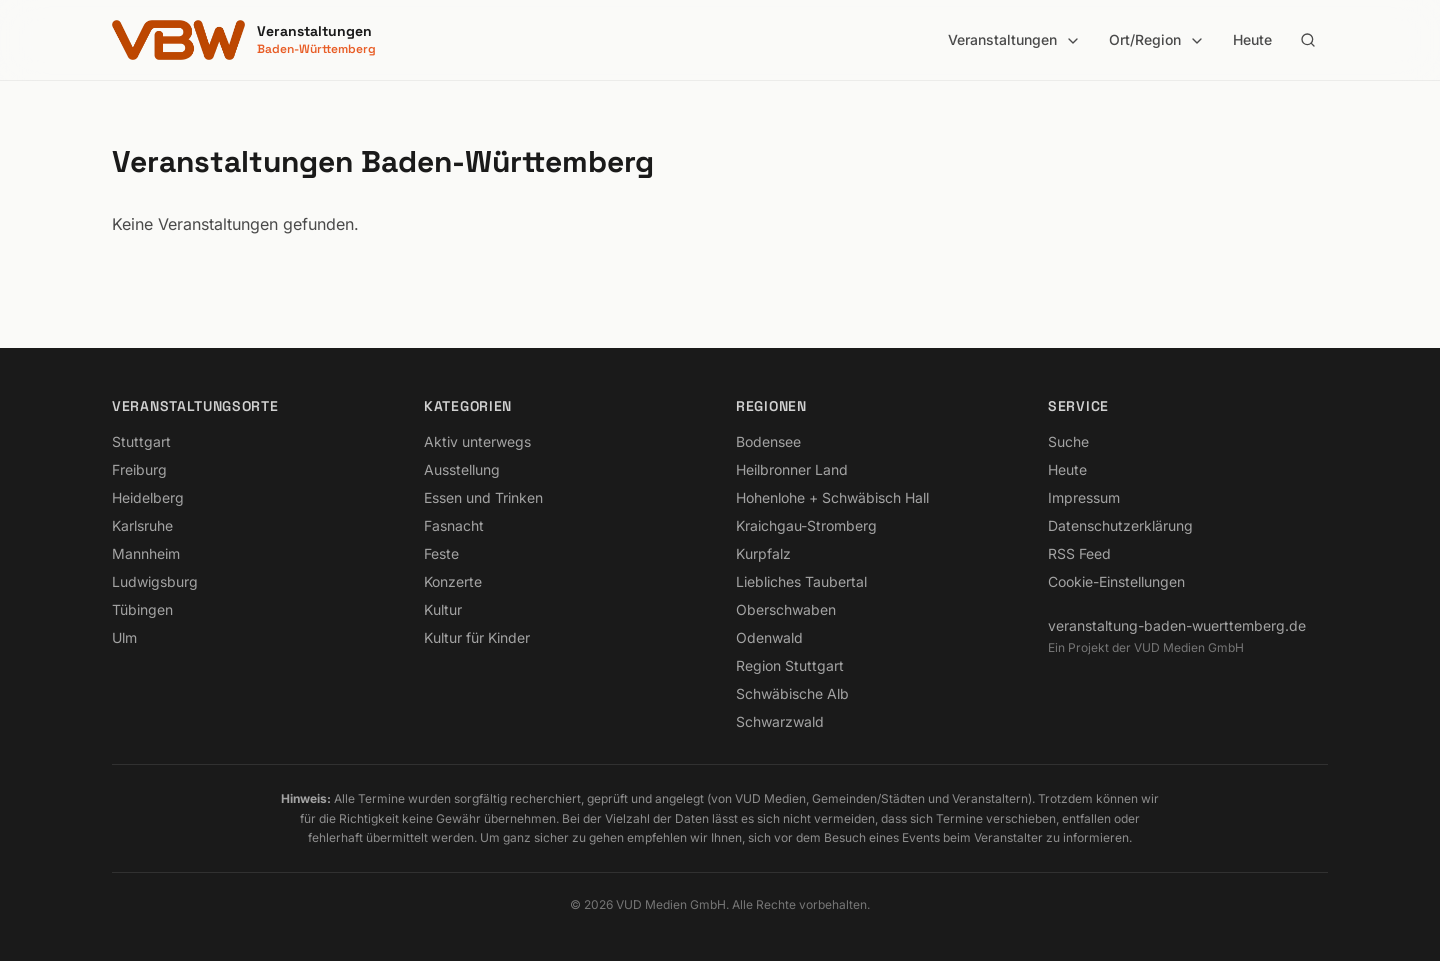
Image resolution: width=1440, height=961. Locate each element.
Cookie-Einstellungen (1116, 581)
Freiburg (139, 469)
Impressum (1084, 497)
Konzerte (453, 581)
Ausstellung (462, 469)
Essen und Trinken (483, 497)
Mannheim (146, 553)
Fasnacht (454, 525)
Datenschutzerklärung (1120, 525)
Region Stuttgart (790, 665)
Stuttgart (141, 441)
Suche (1068, 441)
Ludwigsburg (155, 581)
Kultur (443, 609)
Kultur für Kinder (477, 637)
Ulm (124, 637)
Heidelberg (148, 497)
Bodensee (768, 441)
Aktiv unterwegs (477, 441)
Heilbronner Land (792, 469)
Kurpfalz (763, 553)
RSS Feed (1079, 553)
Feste (441, 553)
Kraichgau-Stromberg (806, 525)
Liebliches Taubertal (801, 581)
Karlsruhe (142, 525)
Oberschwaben (786, 609)
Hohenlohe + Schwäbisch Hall (832, 497)
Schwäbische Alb (792, 693)
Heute (1252, 39)
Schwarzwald (780, 721)
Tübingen (142, 609)
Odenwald (769, 637)
